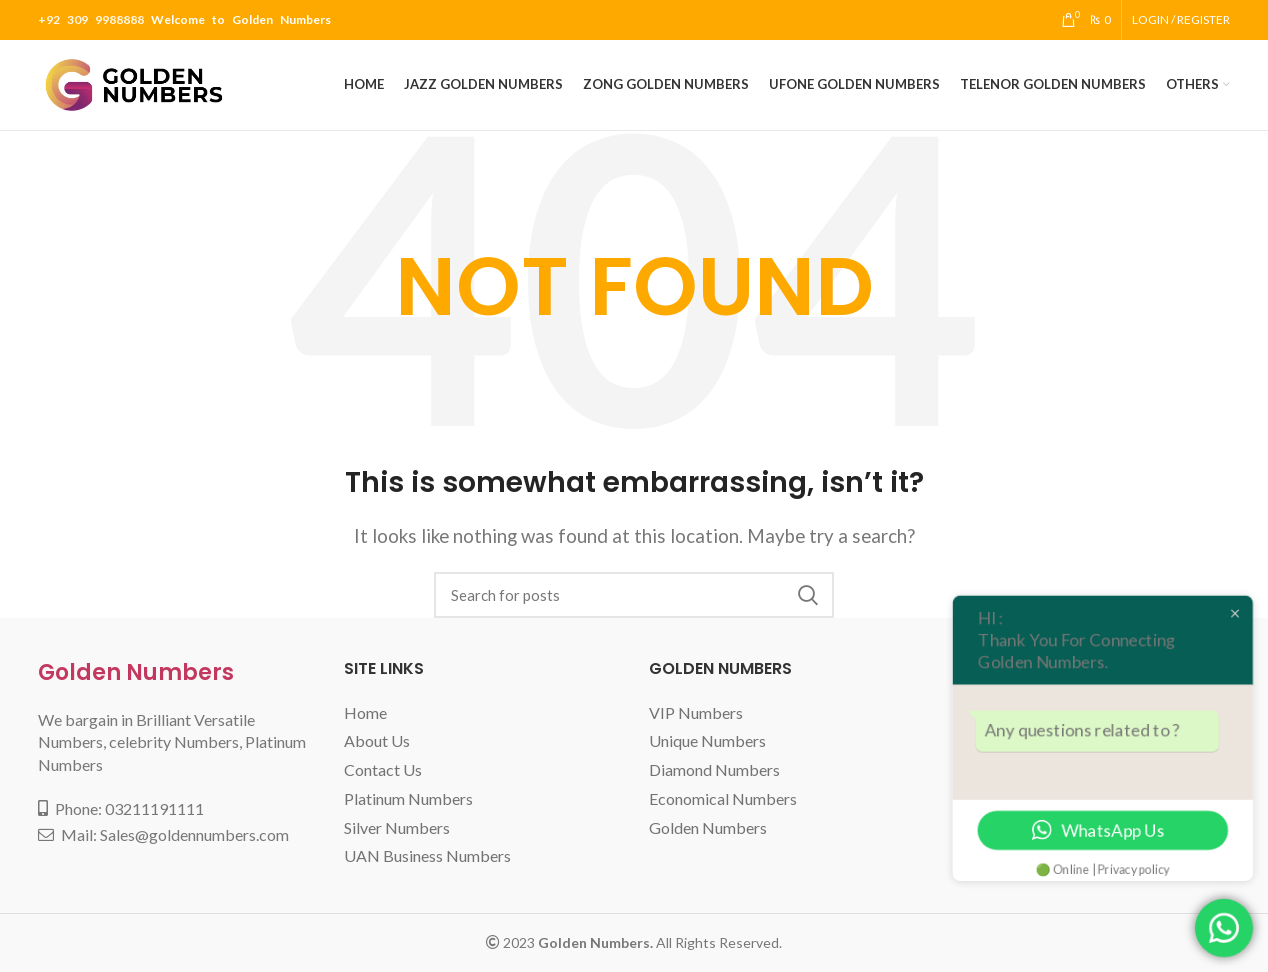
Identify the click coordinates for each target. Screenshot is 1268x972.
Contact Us (383, 769)
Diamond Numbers (714, 769)
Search (807, 595)
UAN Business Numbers (427, 855)
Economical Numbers (723, 798)
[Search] (634, 595)
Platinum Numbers (408, 798)
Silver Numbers (397, 827)
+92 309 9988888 (91, 19)
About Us (377, 740)
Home (365, 712)
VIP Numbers (696, 712)
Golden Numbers (136, 672)
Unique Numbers (707, 740)
